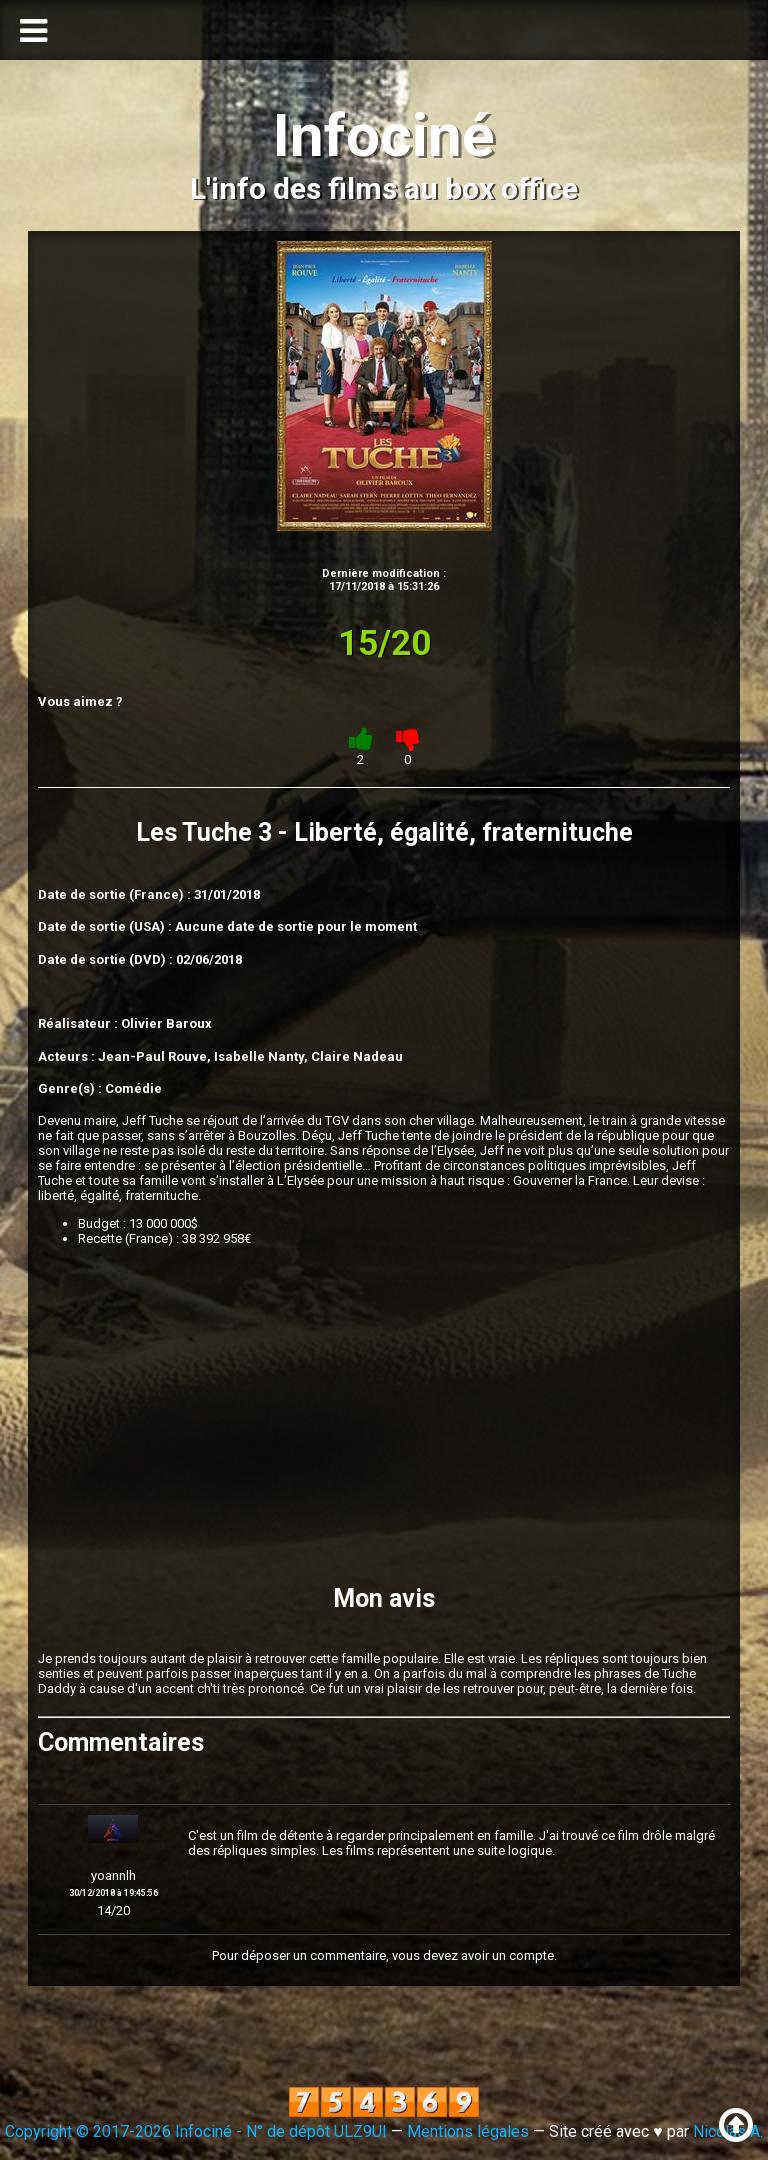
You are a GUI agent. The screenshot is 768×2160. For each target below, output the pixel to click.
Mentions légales (468, 2131)
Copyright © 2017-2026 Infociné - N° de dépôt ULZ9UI (196, 2131)
